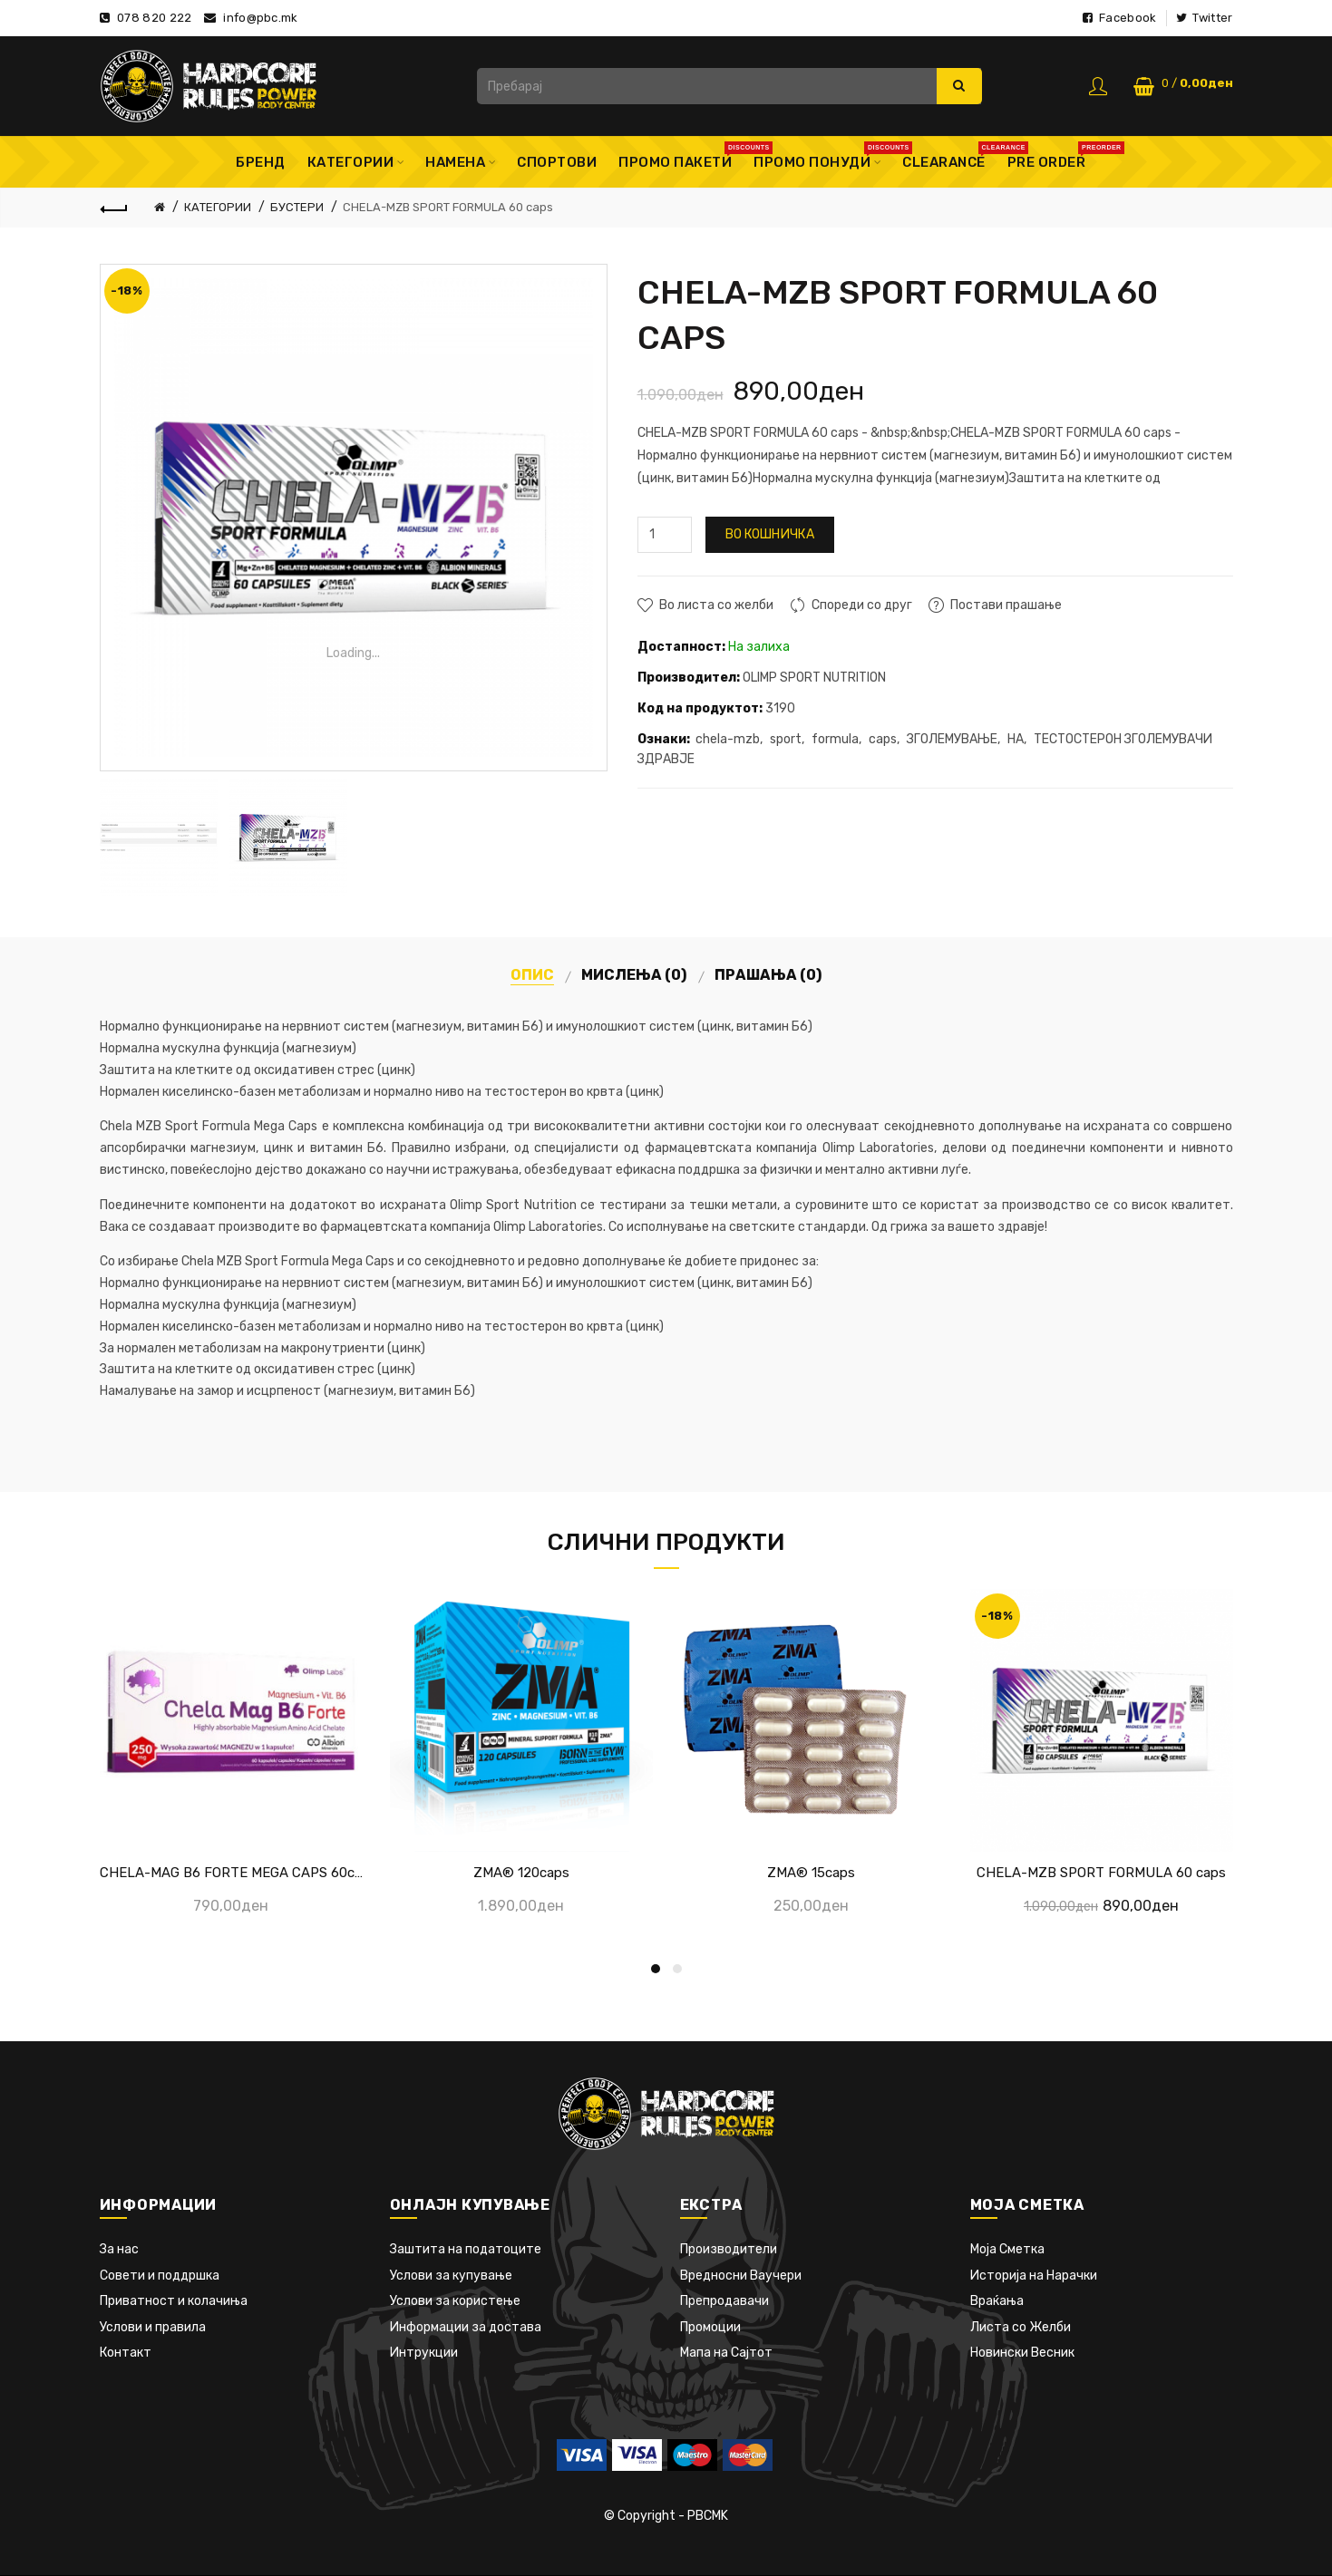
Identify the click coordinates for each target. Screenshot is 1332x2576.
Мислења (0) (634, 974)
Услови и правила (153, 2327)
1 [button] (655, 1968)
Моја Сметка (1007, 2249)
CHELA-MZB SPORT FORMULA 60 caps (448, 207)
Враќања (997, 2301)
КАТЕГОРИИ (217, 207)
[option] (160, 837)
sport (786, 739)
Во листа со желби (716, 605)
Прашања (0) (768, 974)
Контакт (125, 2352)
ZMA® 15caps (811, 1872)
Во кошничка (769, 534)
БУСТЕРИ (297, 207)
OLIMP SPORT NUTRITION (814, 677)
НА (1015, 739)
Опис (532, 974)
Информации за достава (465, 2327)
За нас (119, 2249)
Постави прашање (1006, 605)
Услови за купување (451, 2275)
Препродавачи (724, 2301)
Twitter (1204, 17)
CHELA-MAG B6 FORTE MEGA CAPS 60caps (231, 1872)
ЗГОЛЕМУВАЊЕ (952, 739)
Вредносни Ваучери (741, 2275)
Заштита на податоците (465, 2249)
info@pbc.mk (260, 17)
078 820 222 (154, 17)
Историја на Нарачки (1033, 2275)
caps (883, 739)
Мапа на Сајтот (726, 2352)
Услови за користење (455, 2301)
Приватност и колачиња (174, 2301)
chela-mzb (727, 739)
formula (835, 739)
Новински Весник (1022, 2352)
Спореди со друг (862, 605)
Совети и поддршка (159, 2275)
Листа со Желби (1020, 2327)
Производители (728, 2249)
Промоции (710, 2327)
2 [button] (677, 1968)
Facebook (1119, 17)
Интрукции (424, 2352)
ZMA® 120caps (521, 1872)
